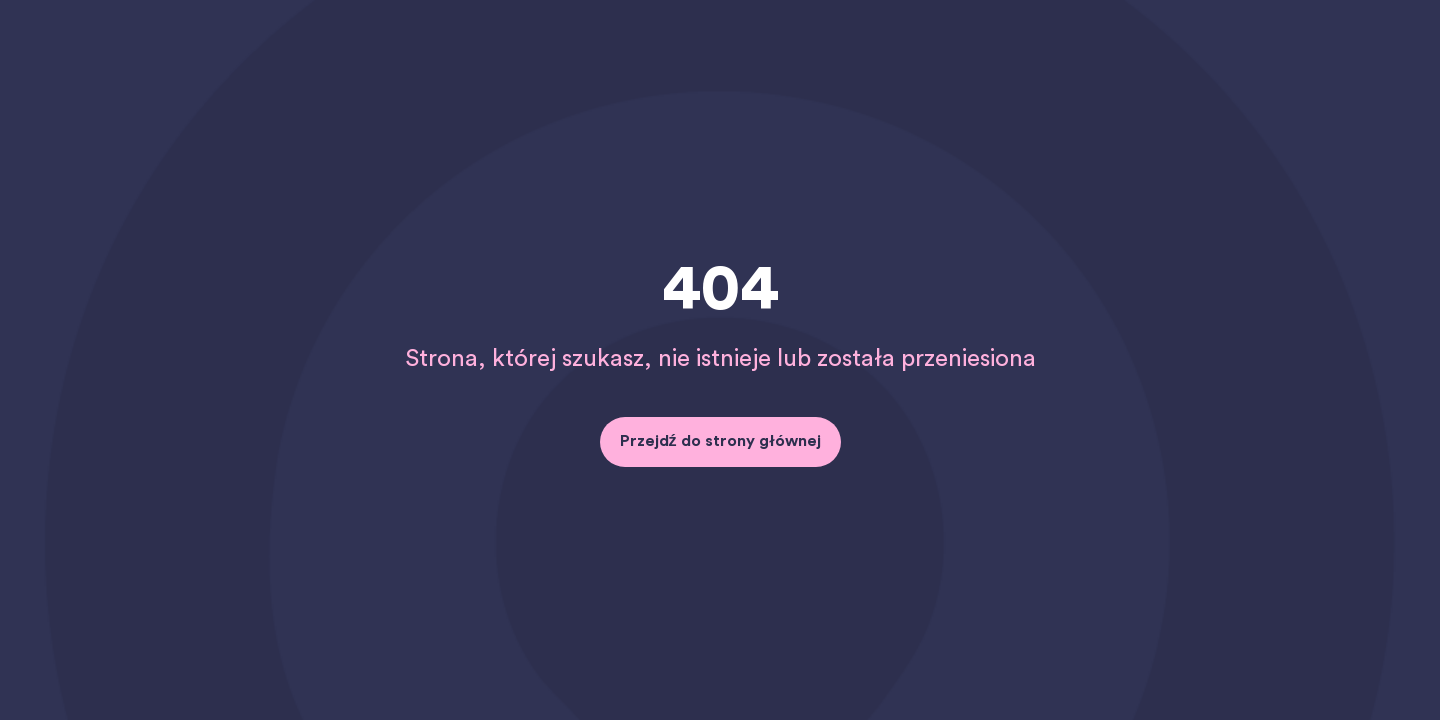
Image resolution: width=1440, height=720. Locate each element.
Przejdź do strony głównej (720, 441)
